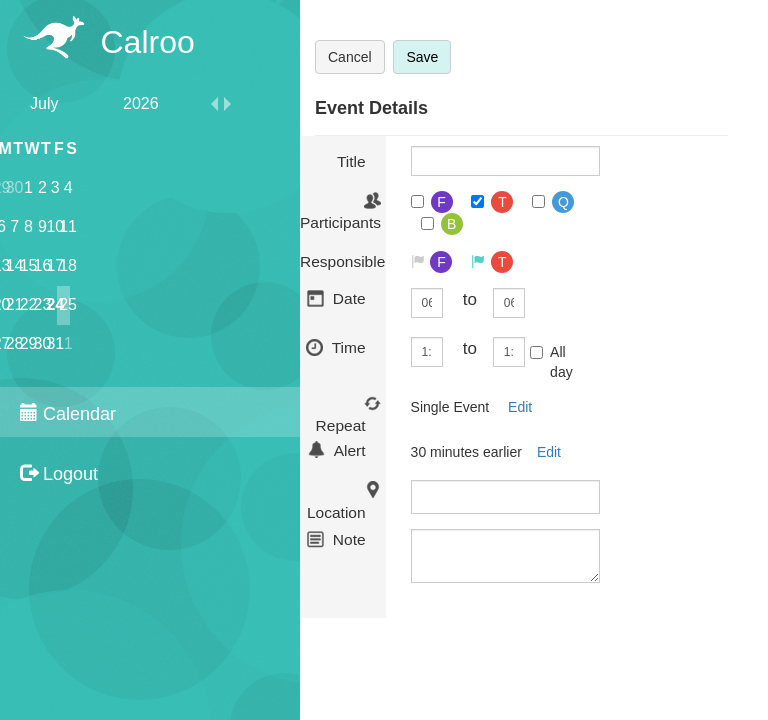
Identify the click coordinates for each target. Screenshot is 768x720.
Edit (520, 407)
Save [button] (422, 57)
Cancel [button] (350, 57)
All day (551, 362)
